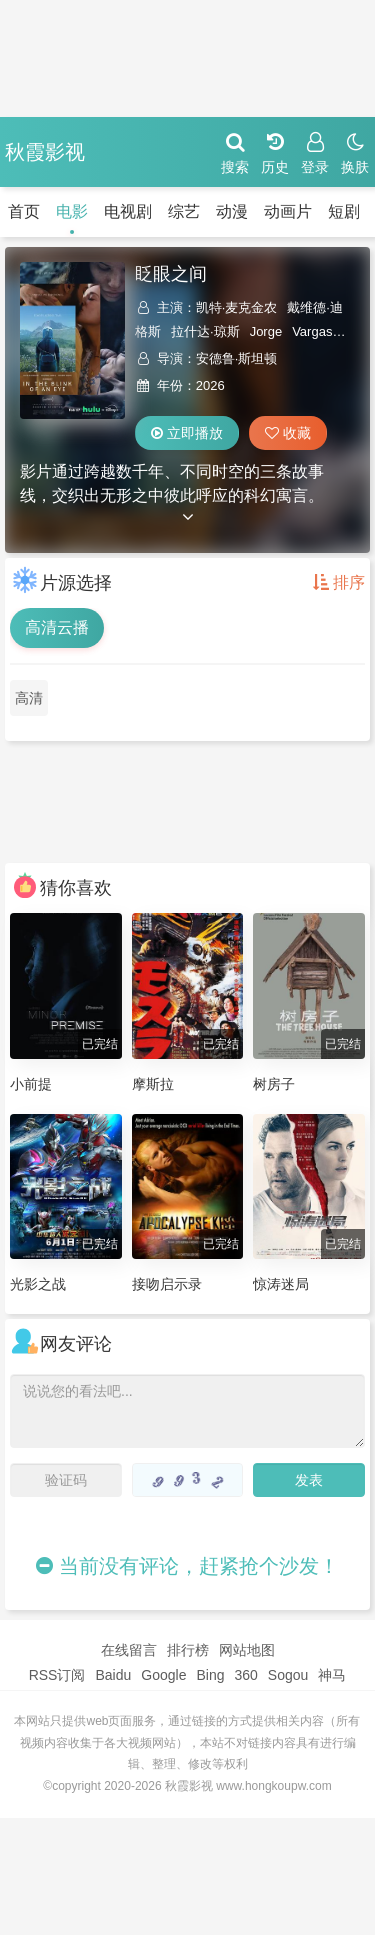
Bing (210, 1675)
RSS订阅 (57, 1675)
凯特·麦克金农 (237, 307)
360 (245, 1675)
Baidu (113, 1675)
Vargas (312, 331)
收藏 (288, 433)
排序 (339, 582)
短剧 (344, 211)
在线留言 (129, 1650)
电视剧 (128, 211)
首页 (24, 211)
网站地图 (247, 1650)
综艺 (184, 211)
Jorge (266, 331)
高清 (29, 698)
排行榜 (188, 1650)
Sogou (288, 1675)
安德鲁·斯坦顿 (237, 358)
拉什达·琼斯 (205, 331)
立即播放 (187, 433)
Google (163, 1675)
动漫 (232, 211)
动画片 (288, 211)
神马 (332, 1675)
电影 (72, 211)
